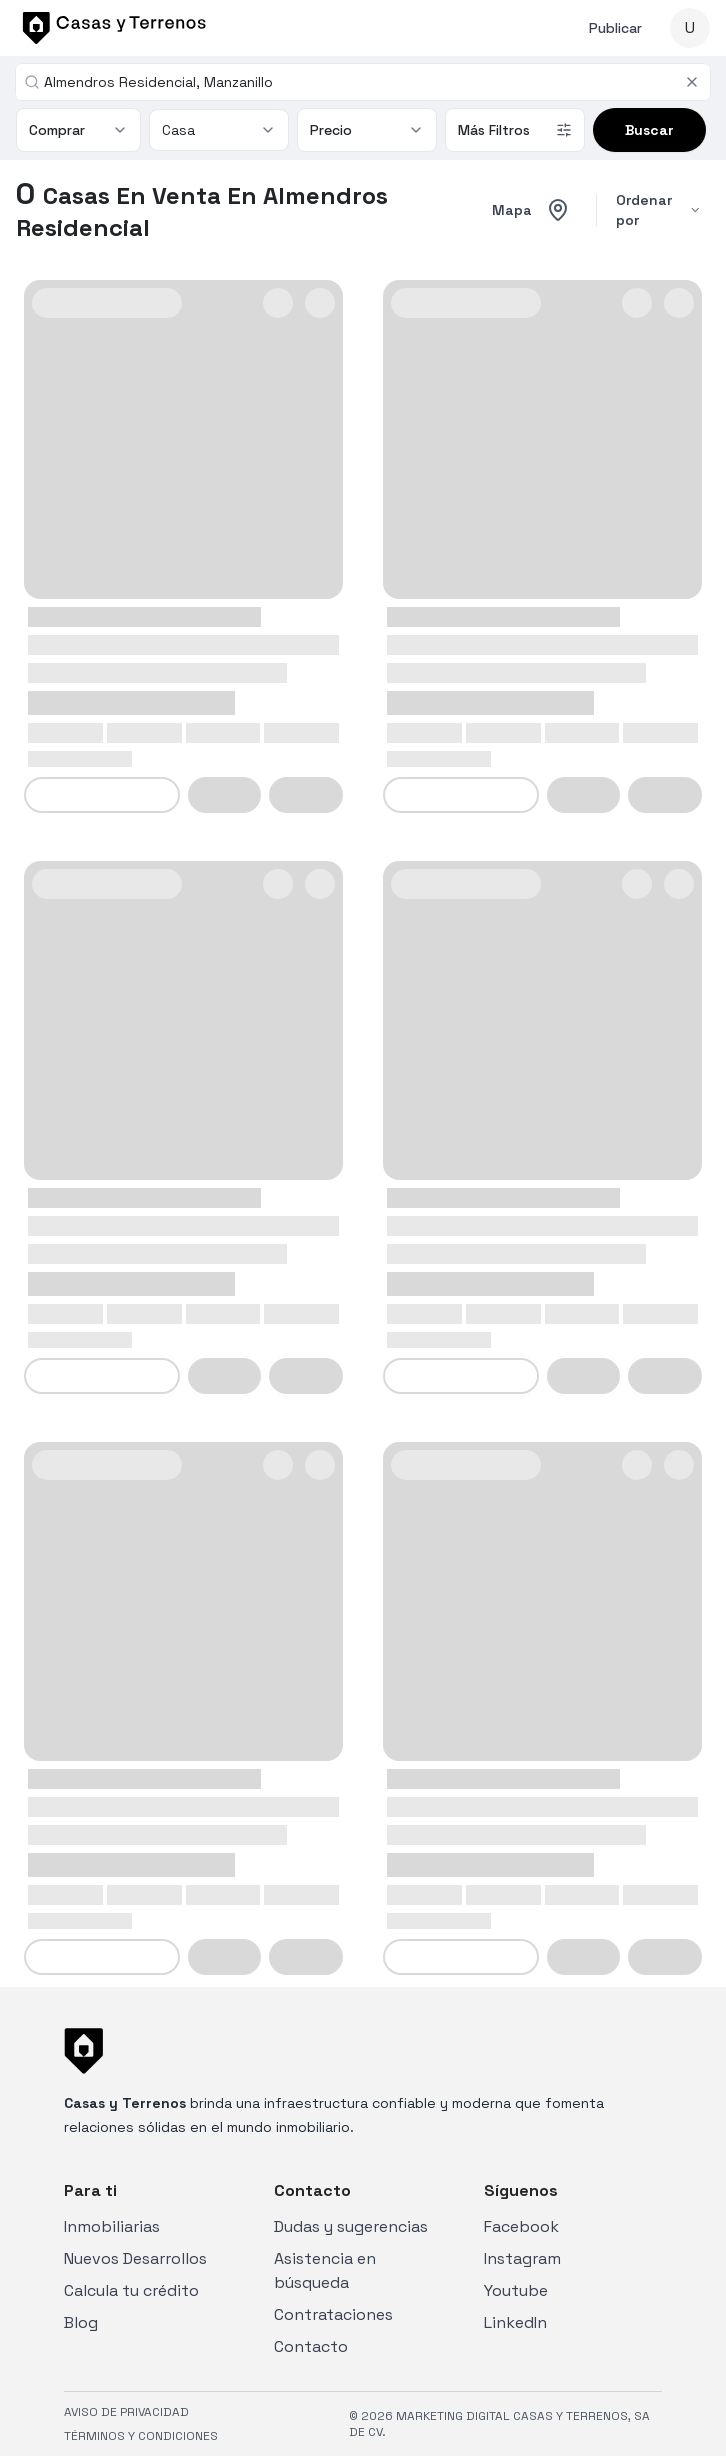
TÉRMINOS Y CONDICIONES (141, 2436)
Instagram (522, 2258)
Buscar (649, 130)
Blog (81, 2322)
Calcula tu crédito (131, 2290)
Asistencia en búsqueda (325, 2270)
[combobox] (360, 82)
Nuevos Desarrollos (135, 2258)
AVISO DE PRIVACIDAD (126, 2412)
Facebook (521, 2226)
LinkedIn (515, 2322)
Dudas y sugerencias (351, 2226)
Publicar (615, 28)
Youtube (516, 2290)
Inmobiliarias (112, 2226)
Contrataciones (333, 2314)
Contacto (311, 2346)
